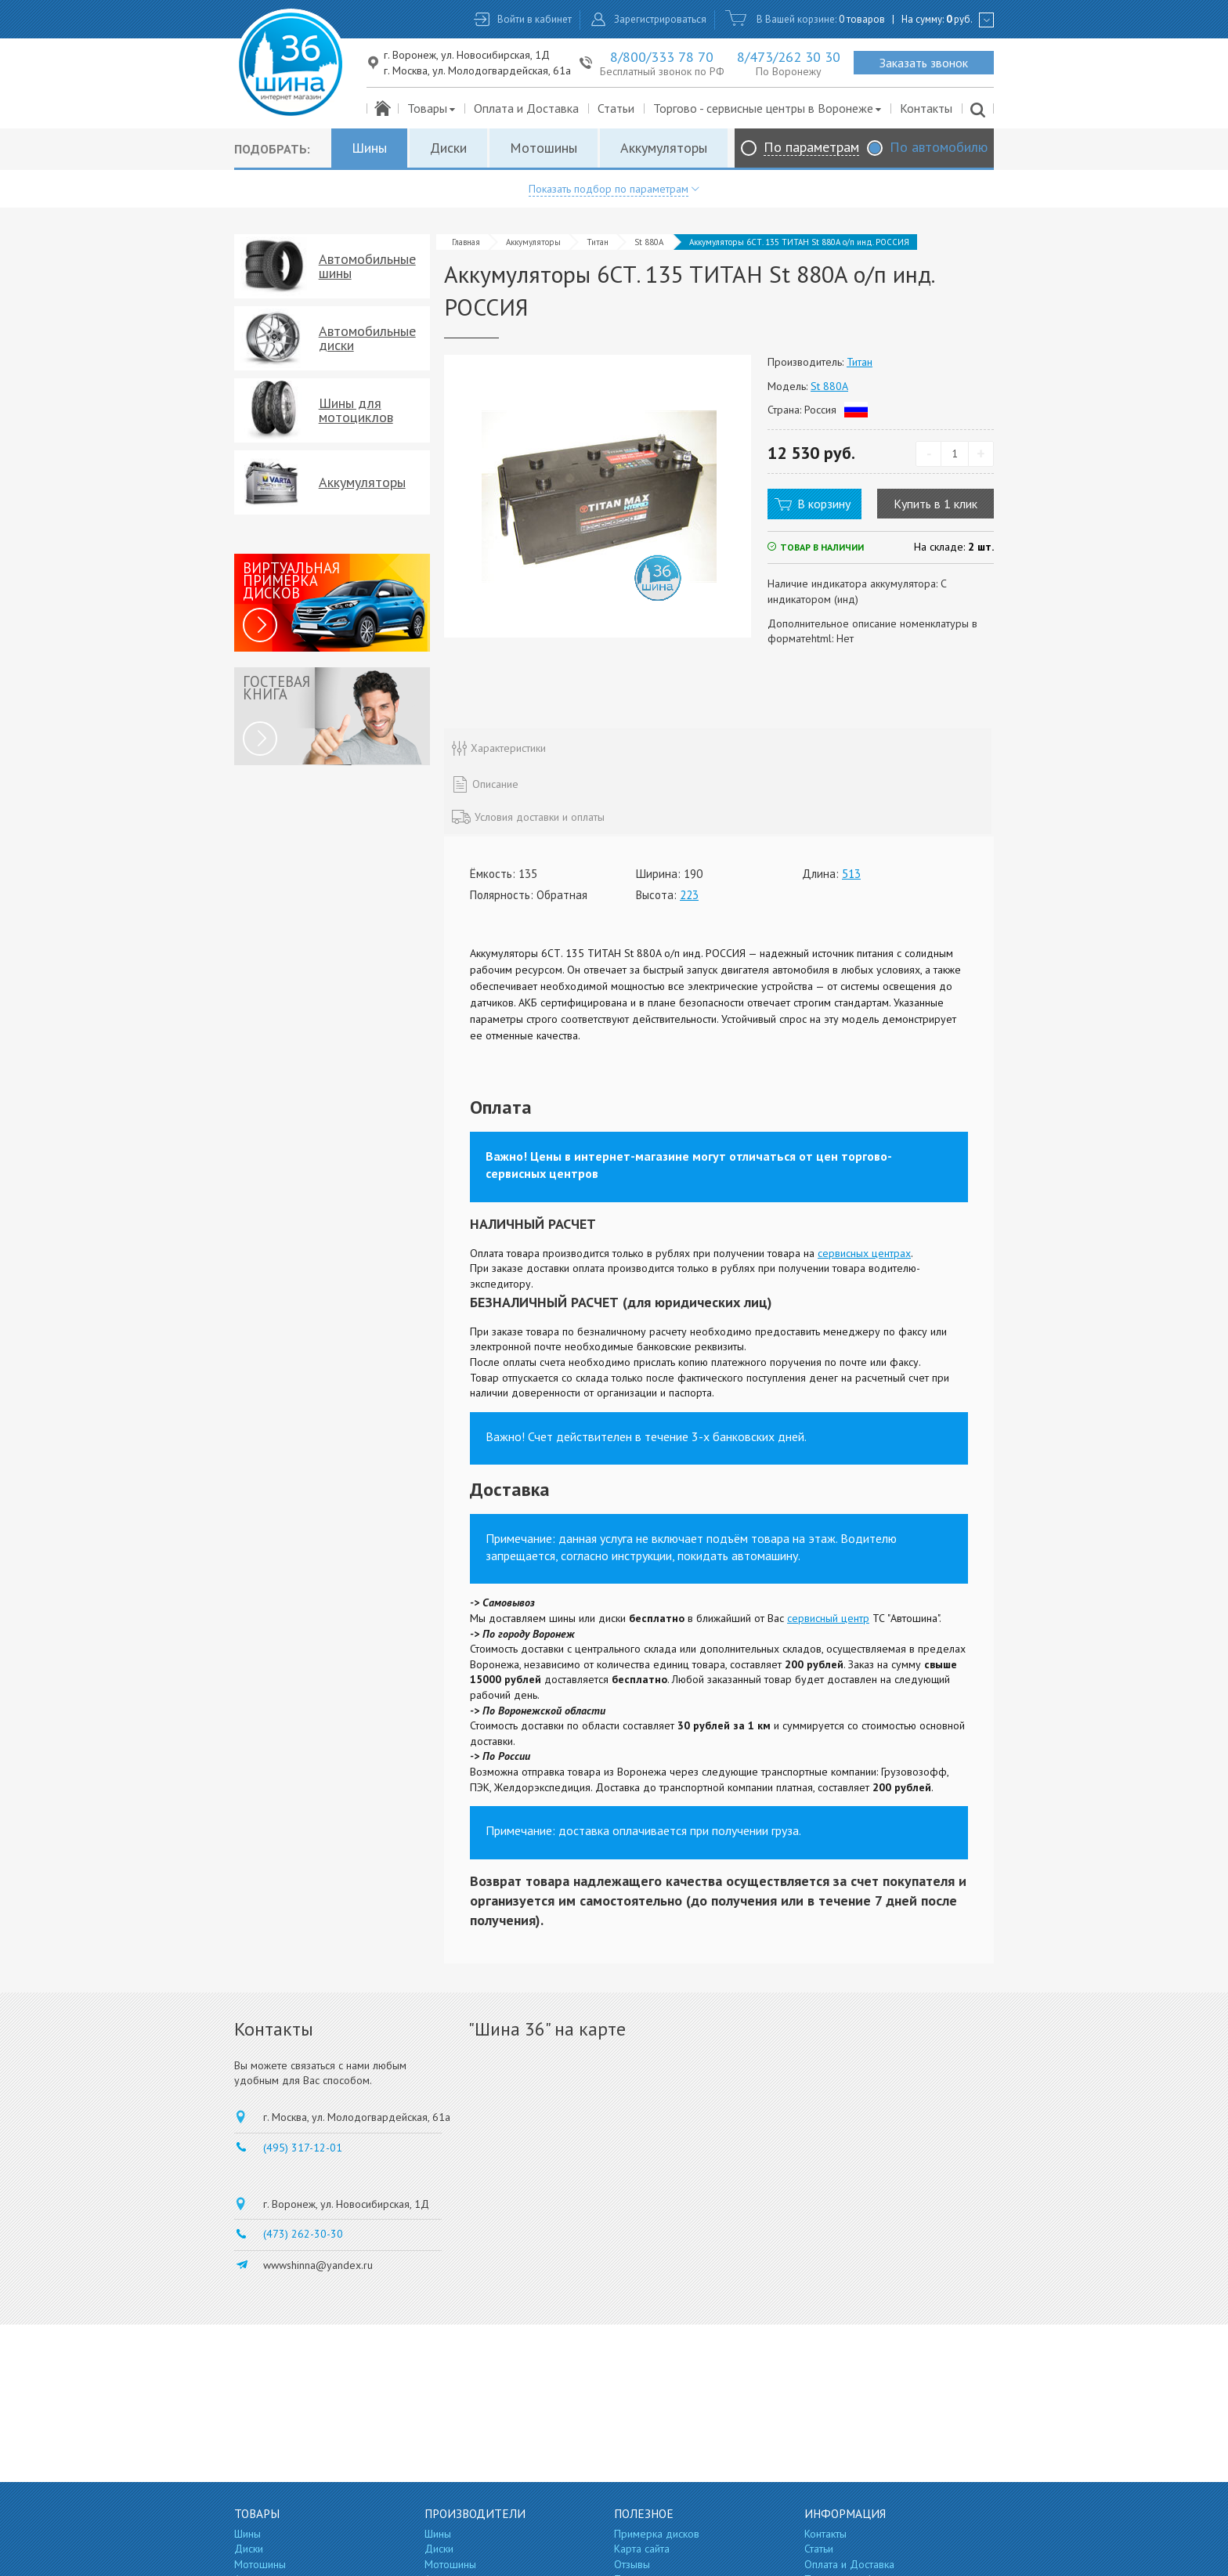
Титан (598, 242)
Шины (369, 148)
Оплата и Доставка (526, 108)
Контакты (926, 108)
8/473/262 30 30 (788, 57)
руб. (959, 19)
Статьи (616, 108)
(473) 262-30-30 (303, 2234)
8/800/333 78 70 (661, 57)
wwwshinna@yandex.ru (318, 2265)
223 (689, 894)
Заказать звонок (923, 62)
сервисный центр (828, 1618)
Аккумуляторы (663, 148)
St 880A (648, 242)
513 (851, 873)
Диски (448, 148)
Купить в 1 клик (935, 503)
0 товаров (862, 19)
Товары (432, 108)
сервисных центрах (864, 1253)
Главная (466, 242)
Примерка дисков (656, 2534)
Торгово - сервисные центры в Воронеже (768, 108)
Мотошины (543, 148)
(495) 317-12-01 (302, 2148)
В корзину (824, 503)
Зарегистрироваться (660, 19)
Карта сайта (642, 2549)
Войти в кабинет (534, 19)
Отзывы (632, 2564)
